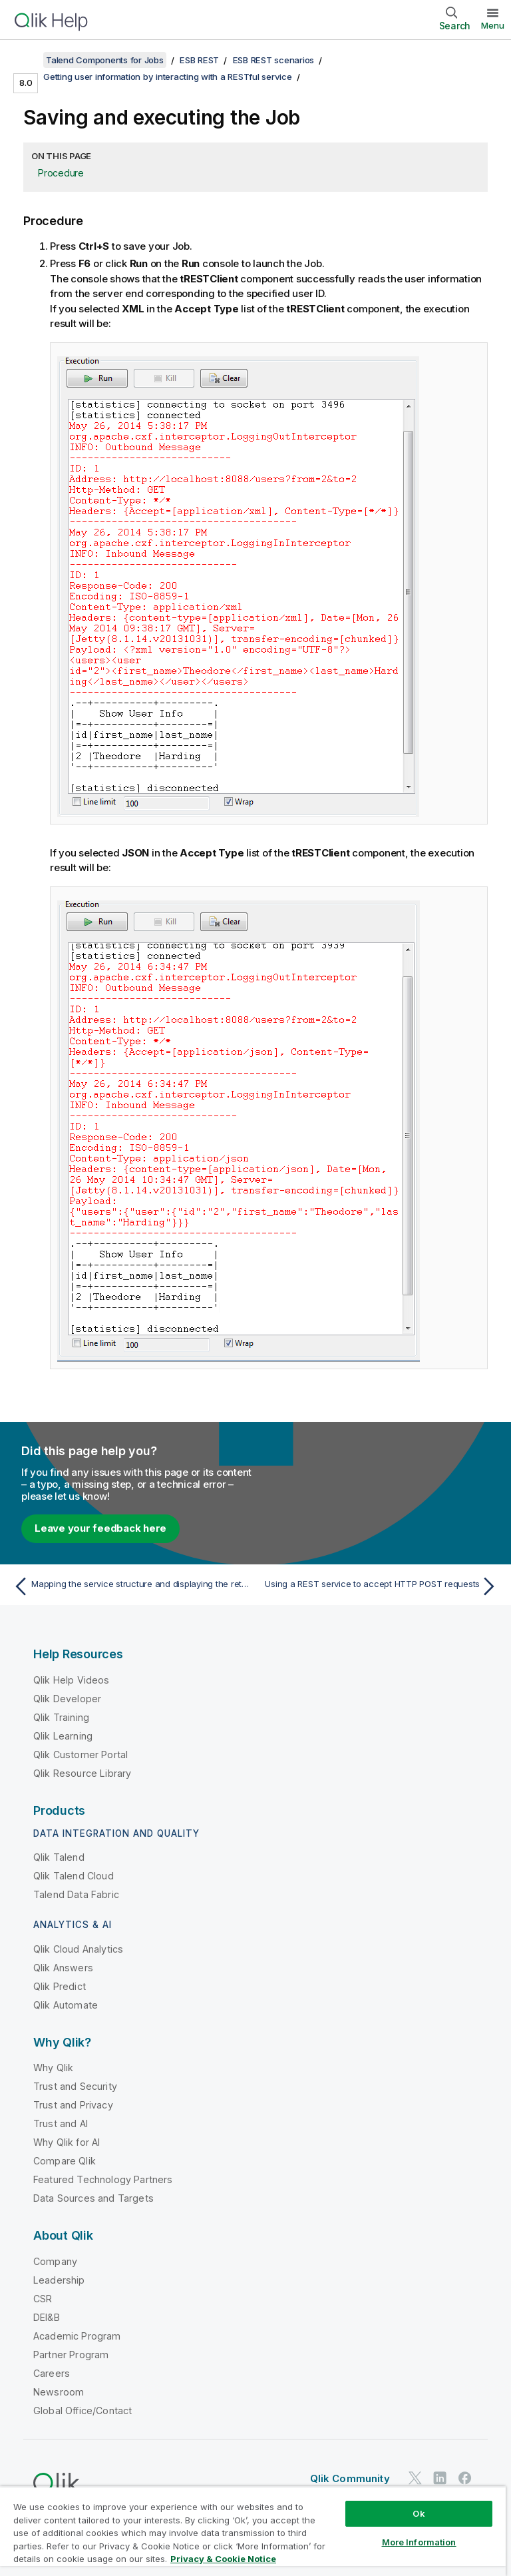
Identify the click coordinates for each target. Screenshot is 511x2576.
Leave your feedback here (100, 1528)
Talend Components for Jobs (105, 60)
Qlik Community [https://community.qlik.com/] (350, 2478)
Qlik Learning (62, 1736)
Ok (419, 2513)
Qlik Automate (65, 2005)
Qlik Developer (67, 1698)
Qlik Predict (59, 1986)
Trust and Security (75, 2086)
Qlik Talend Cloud (73, 1875)
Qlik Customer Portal (80, 1754)
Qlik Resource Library (82, 1773)
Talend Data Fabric (76, 1894)
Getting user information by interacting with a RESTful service (167, 76)
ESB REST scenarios (274, 60)
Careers (51, 2373)
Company (55, 2261)
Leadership (59, 2280)
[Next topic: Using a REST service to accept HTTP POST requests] (380, 1586)
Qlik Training (61, 1717)
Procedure (61, 172)
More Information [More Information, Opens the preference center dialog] (419, 2542)
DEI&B (46, 2317)
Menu (492, 25)
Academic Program (77, 2336)
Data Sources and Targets (93, 2198)
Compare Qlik (64, 2160)
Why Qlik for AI (66, 2142)
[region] (253, 2531)
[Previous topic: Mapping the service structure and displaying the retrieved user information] (130, 1586)
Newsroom (58, 2392)
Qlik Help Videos (71, 1680)
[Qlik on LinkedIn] (440, 2478)
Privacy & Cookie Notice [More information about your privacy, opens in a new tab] (223, 2558)
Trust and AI (60, 2123)
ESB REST (199, 60)
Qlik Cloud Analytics (78, 1949)
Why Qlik (53, 2067)
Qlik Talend (59, 1857)
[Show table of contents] (27, 60)
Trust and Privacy (73, 2104)
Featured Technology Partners (102, 2179)
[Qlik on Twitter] (415, 2478)
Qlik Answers (63, 1967)
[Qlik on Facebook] (465, 2478)
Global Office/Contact (82, 2410)
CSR (42, 2298)
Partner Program (70, 2354)
